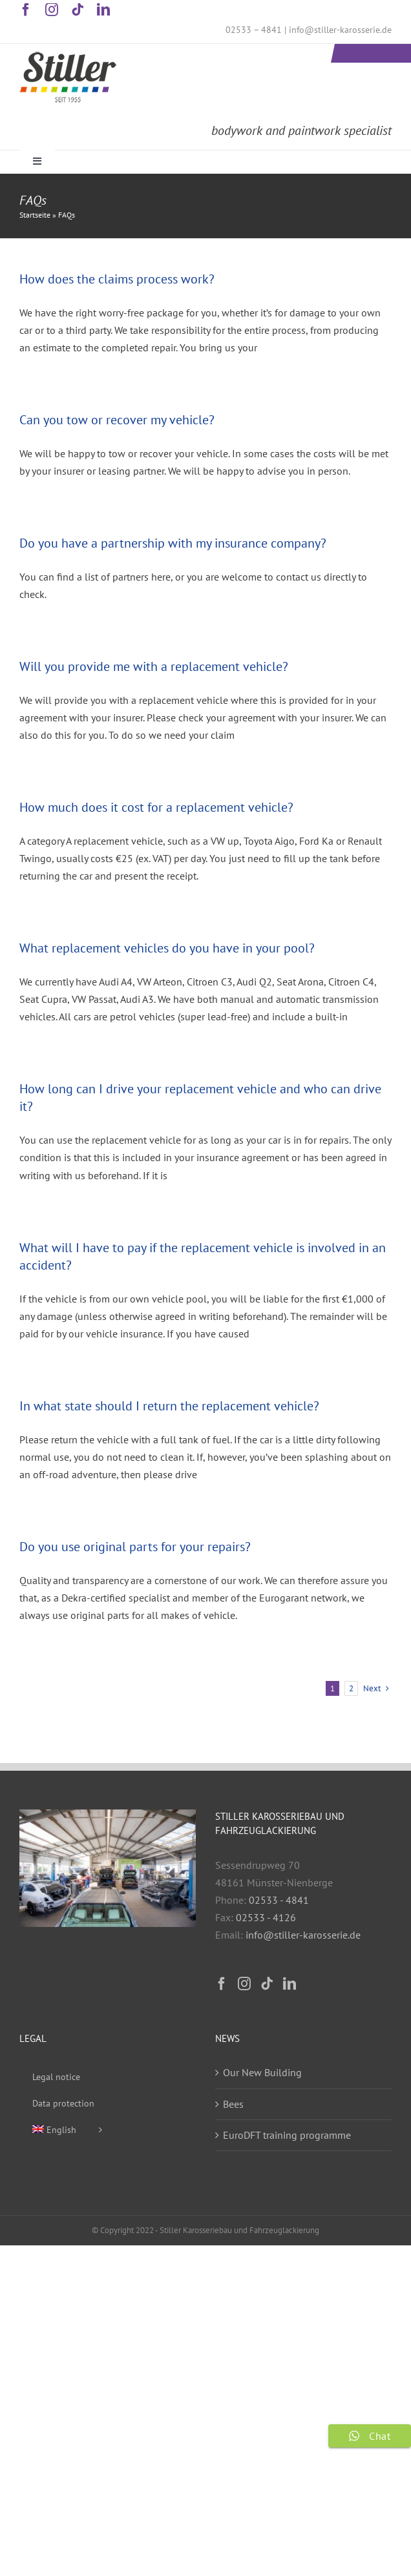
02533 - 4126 (266, 1917)
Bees (233, 2103)
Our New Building (262, 2072)
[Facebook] (221, 1983)
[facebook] (25, 9)
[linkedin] (103, 9)
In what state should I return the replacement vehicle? (169, 1405)
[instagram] (51, 9)
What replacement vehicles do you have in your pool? (167, 948)
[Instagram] (244, 1983)
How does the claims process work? (117, 279)
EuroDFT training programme (287, 2134)
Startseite (34, 215)
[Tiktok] (266, 1983)
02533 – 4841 (254, 30)
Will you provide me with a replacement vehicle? (153, 666)
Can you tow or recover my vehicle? (117, 419)
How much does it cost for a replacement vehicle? (156, 807)
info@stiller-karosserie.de (340, 30)
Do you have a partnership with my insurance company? (172, 543)
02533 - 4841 (279, 1899)
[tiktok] (77, 9)
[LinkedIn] (289, 1983)
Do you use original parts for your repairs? (135, 1546)
